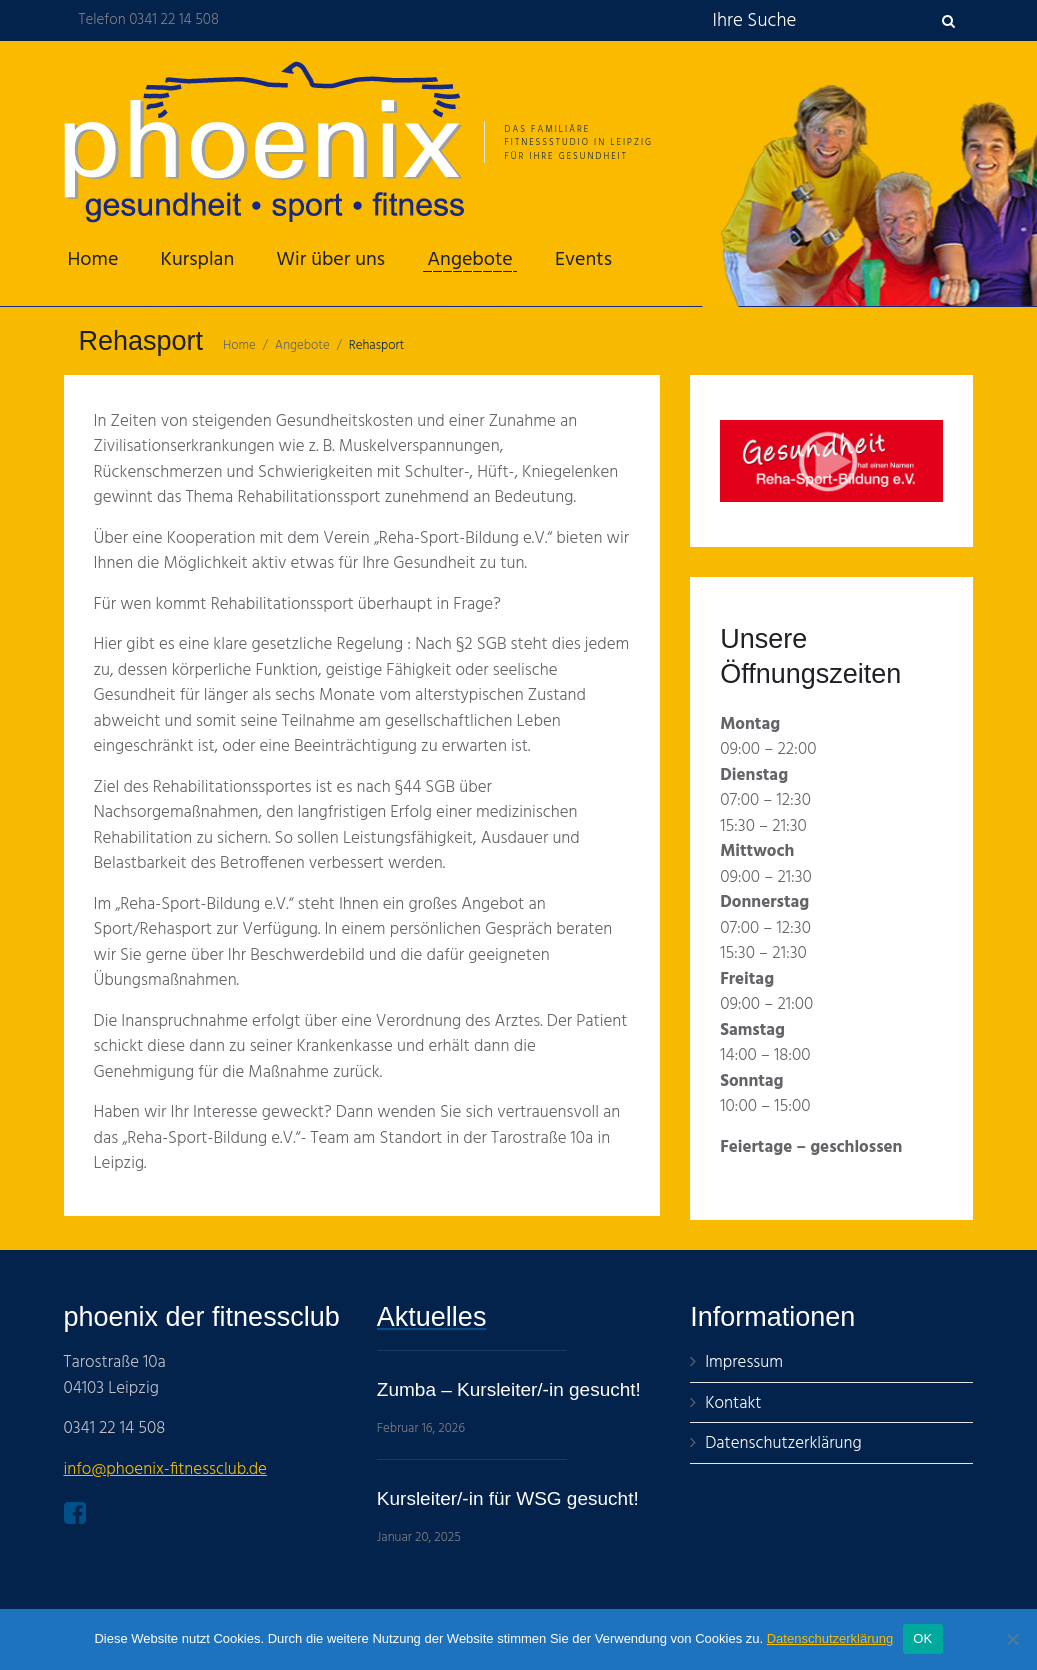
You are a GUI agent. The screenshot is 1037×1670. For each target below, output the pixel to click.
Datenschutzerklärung (830, 1638)
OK (922, 1638)
